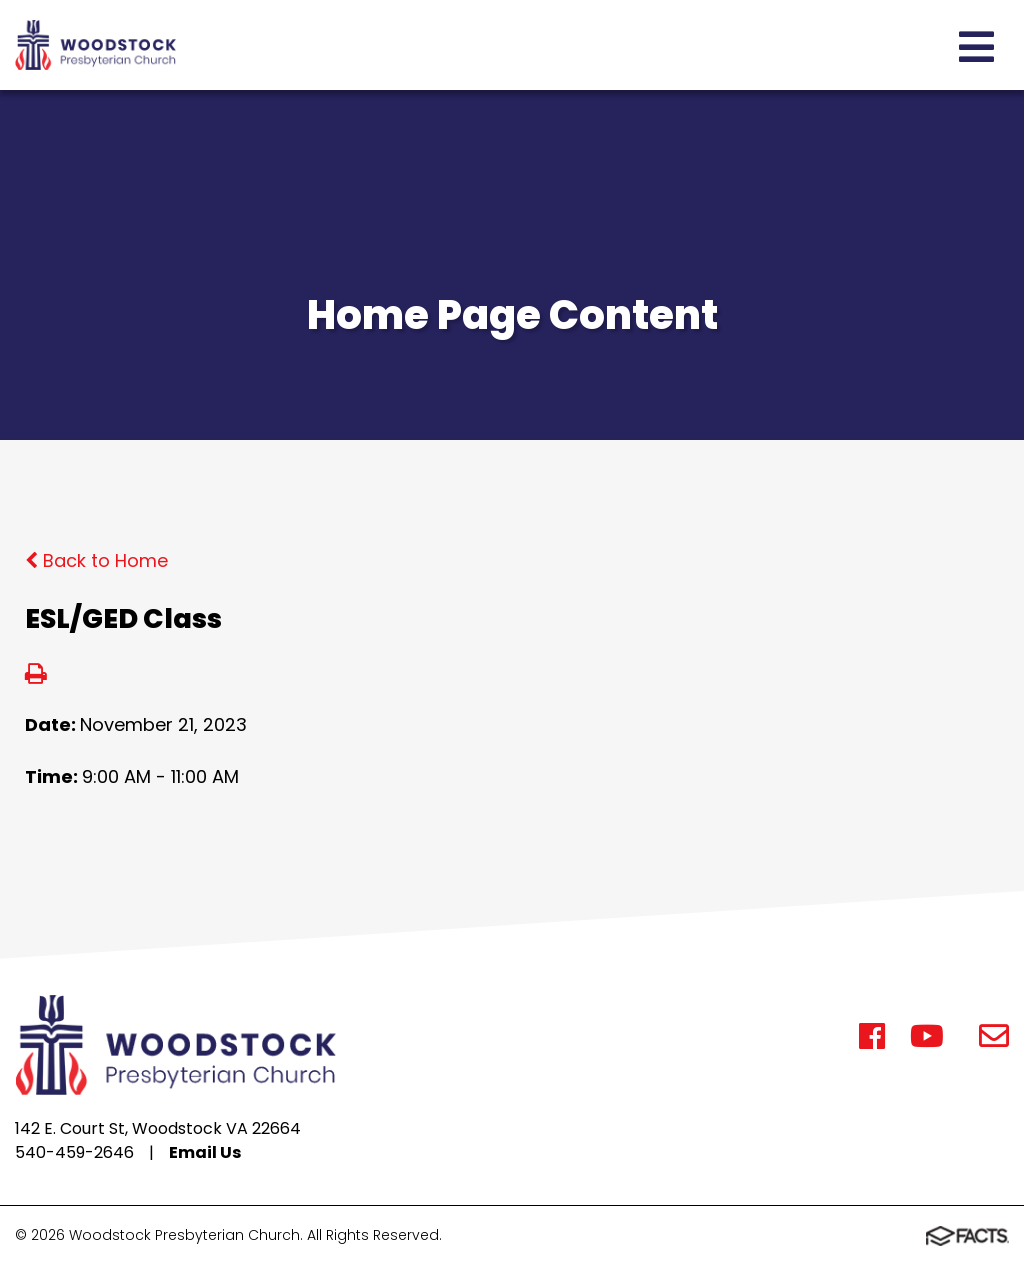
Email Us (205, 1152)
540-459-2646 (74, 1152)
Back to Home (96, 560)
